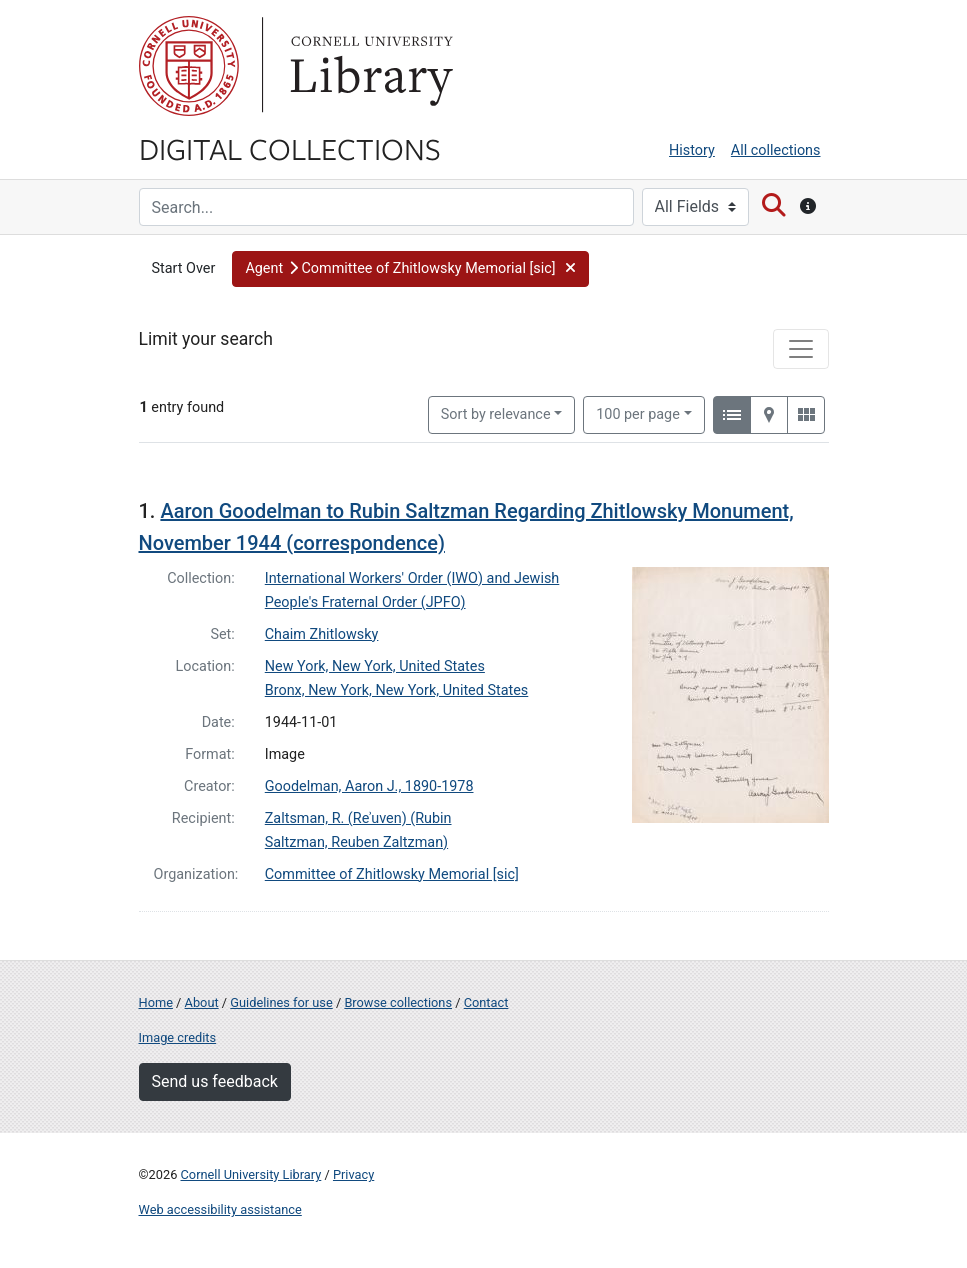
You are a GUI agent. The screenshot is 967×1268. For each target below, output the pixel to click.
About (202, 1002)
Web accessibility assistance (220, 1209)
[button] (410, 269)
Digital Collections (290, 148)
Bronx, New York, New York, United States (397, 690)
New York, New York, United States (375, 666)
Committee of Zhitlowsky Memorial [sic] (392, 874)
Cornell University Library (251, 1174)
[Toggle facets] (801, 349)
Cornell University (189, 66)
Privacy (353, 1174)
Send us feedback (215, 1081)
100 (638, 413)
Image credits (178, 1037)
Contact (486, 1002)
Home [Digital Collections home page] (156, 1002)
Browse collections (398, 1002)
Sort (496, 414)
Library (369, 66)
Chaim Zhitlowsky (322, 634)
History (692, 150)
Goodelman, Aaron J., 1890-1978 (369, 786)
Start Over (184, 268)
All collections (776, 150)
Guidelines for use (281, 1002)
